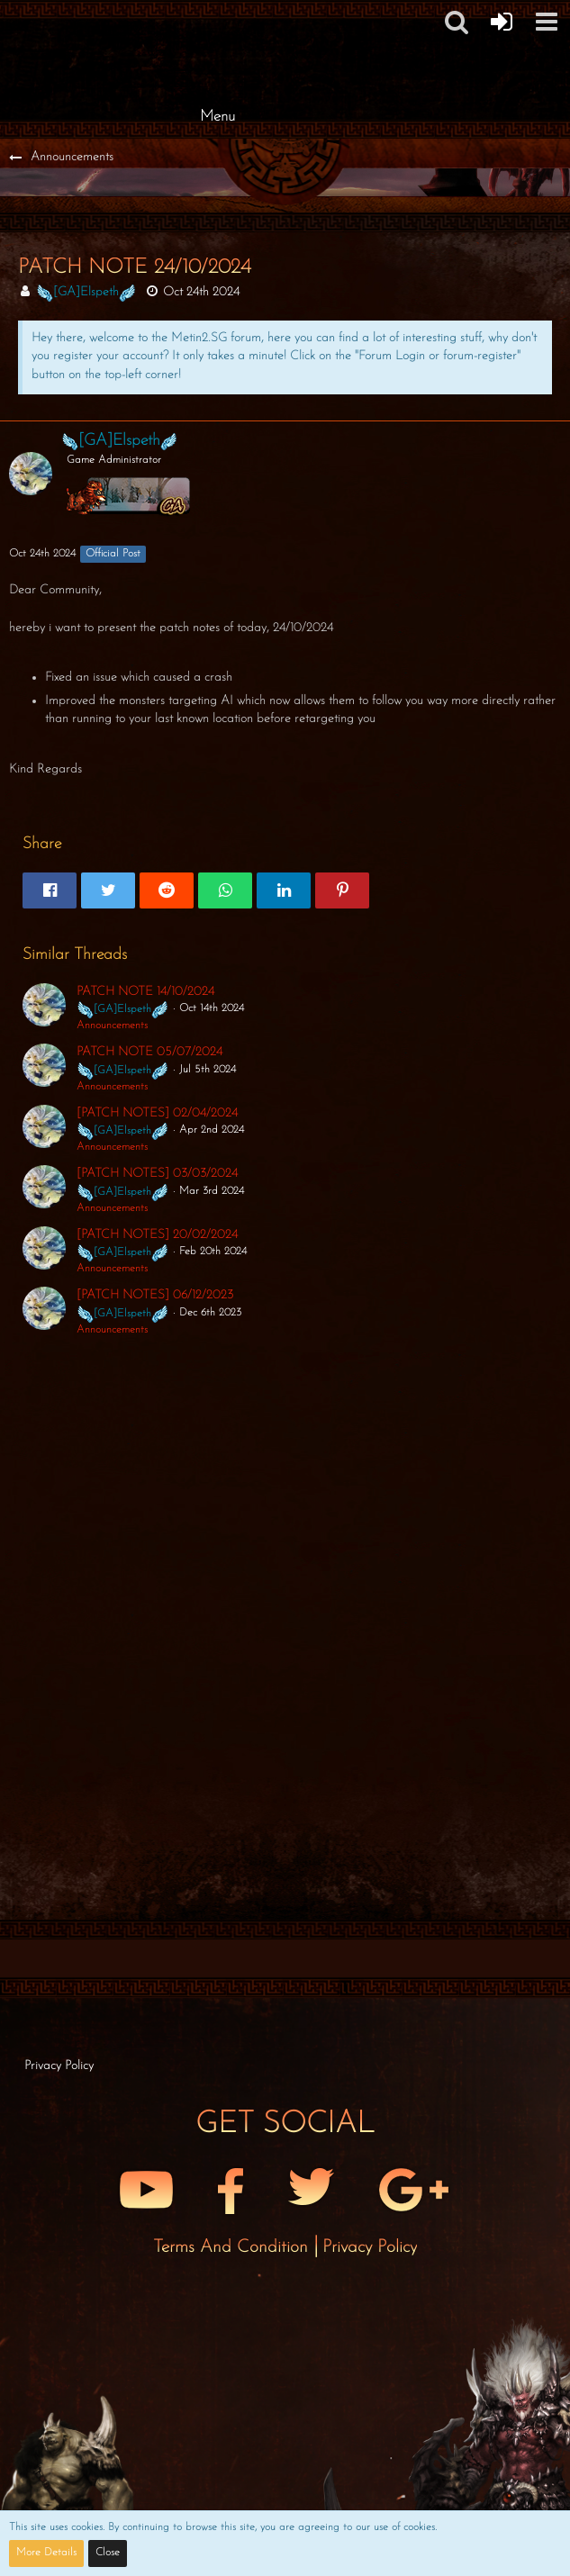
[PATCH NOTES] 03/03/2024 (157, 1173)
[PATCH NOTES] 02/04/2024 (157, 1113)
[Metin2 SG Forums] (218, 18)
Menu (217, 116)
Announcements (112, 1025)
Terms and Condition (233, 2247)
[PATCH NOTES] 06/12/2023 (155, 1295)
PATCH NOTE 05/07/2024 (149, 1052)
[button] (457, 22)
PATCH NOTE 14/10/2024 (145, 992)
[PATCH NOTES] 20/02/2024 (157, 1235)
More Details (46, 2552)
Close (107, 2552)
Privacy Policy (369, 2247)
